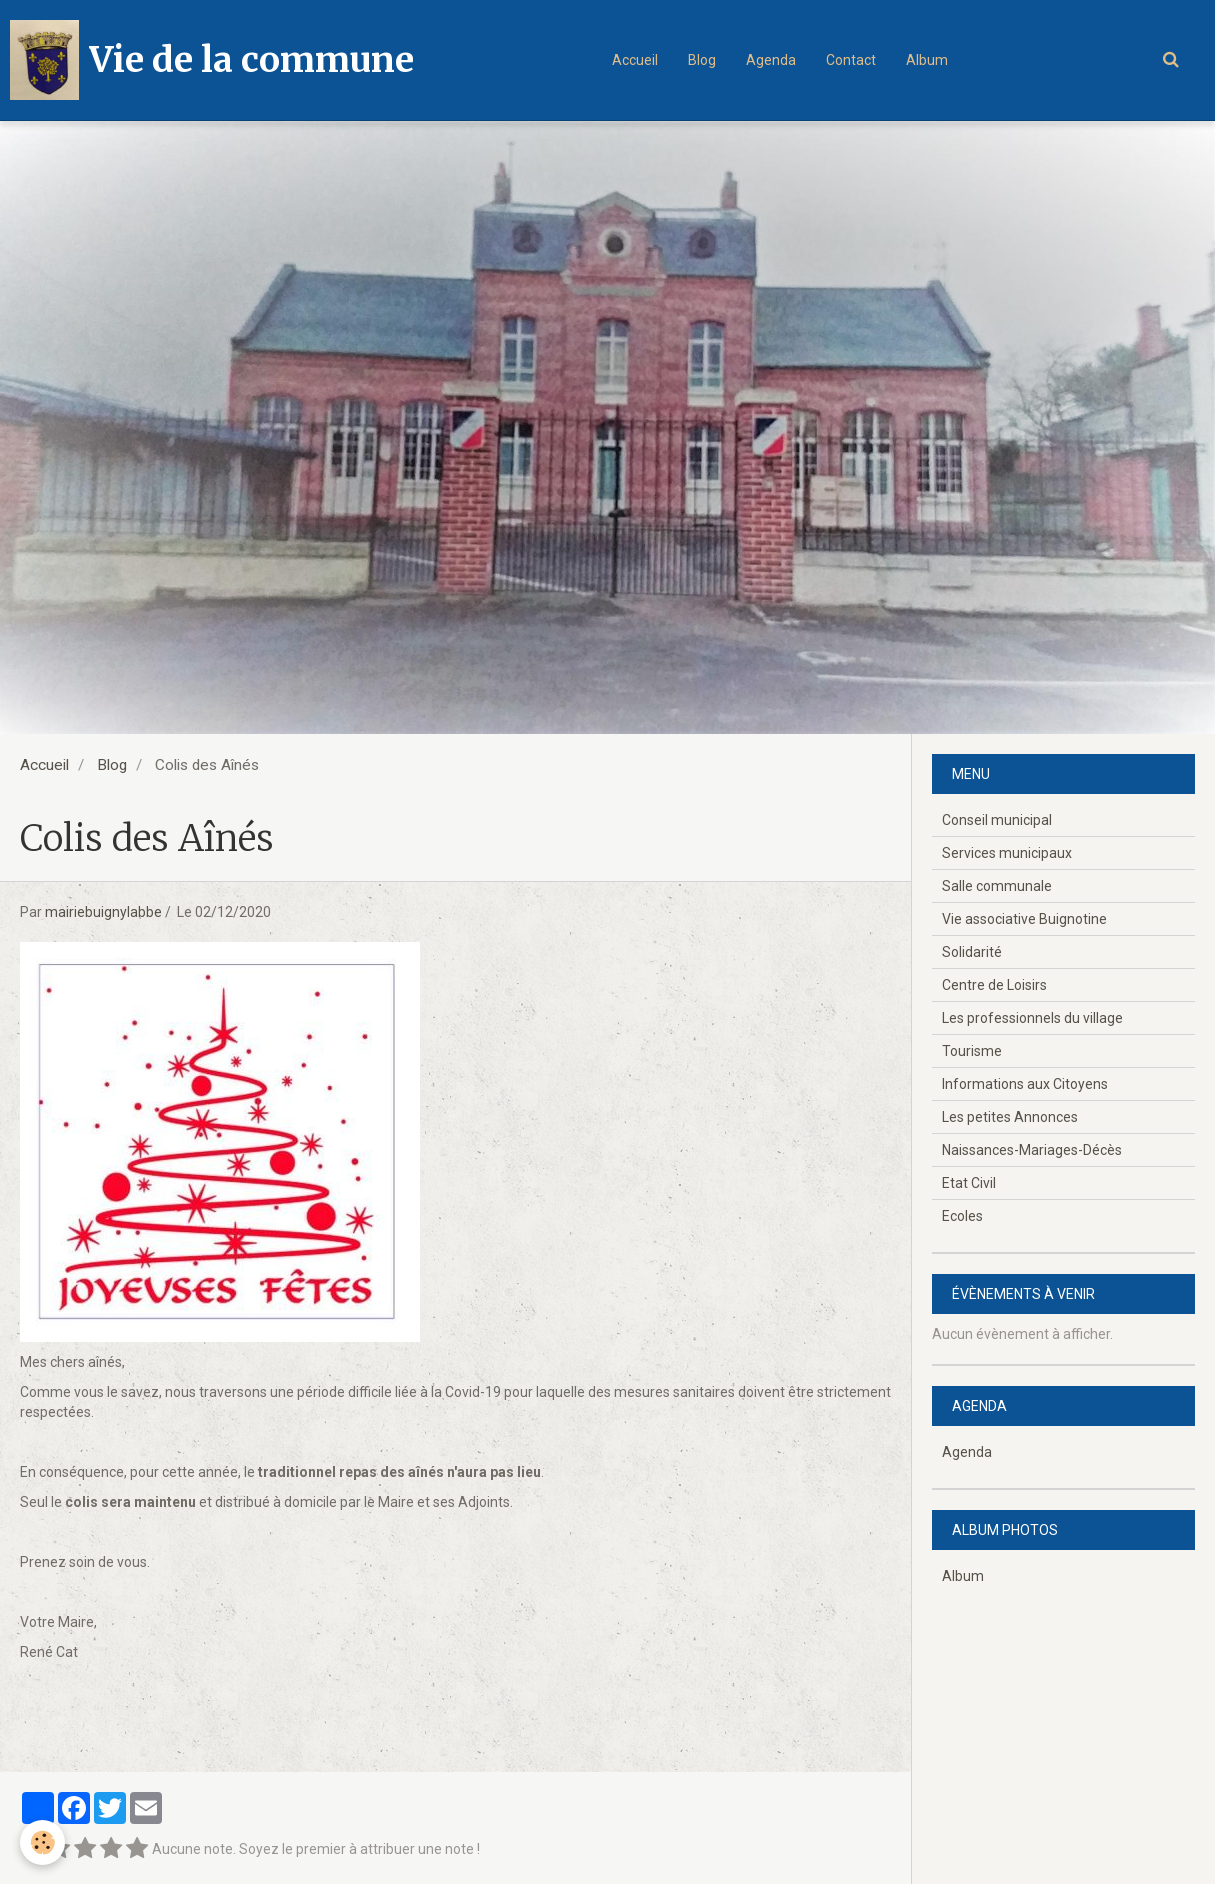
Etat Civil (969, 1183)
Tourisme (972, 1051)
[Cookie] (42, 1842)
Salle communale (997, 886)
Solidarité (972, 952)
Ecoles (962, 1216)
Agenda (771, 60)
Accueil (635, 60)
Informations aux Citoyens (1025, 1084)
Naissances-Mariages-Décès (1032, 1150)
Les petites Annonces (1010, 1117)
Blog (702, 60)
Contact (851, 60)
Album (927, 60)
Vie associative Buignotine (1024, 919)
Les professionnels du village (1032, 1018)
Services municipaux (1007, 853)
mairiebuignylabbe (103, 912)
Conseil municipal (997, 820)
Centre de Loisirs (994, 985)
